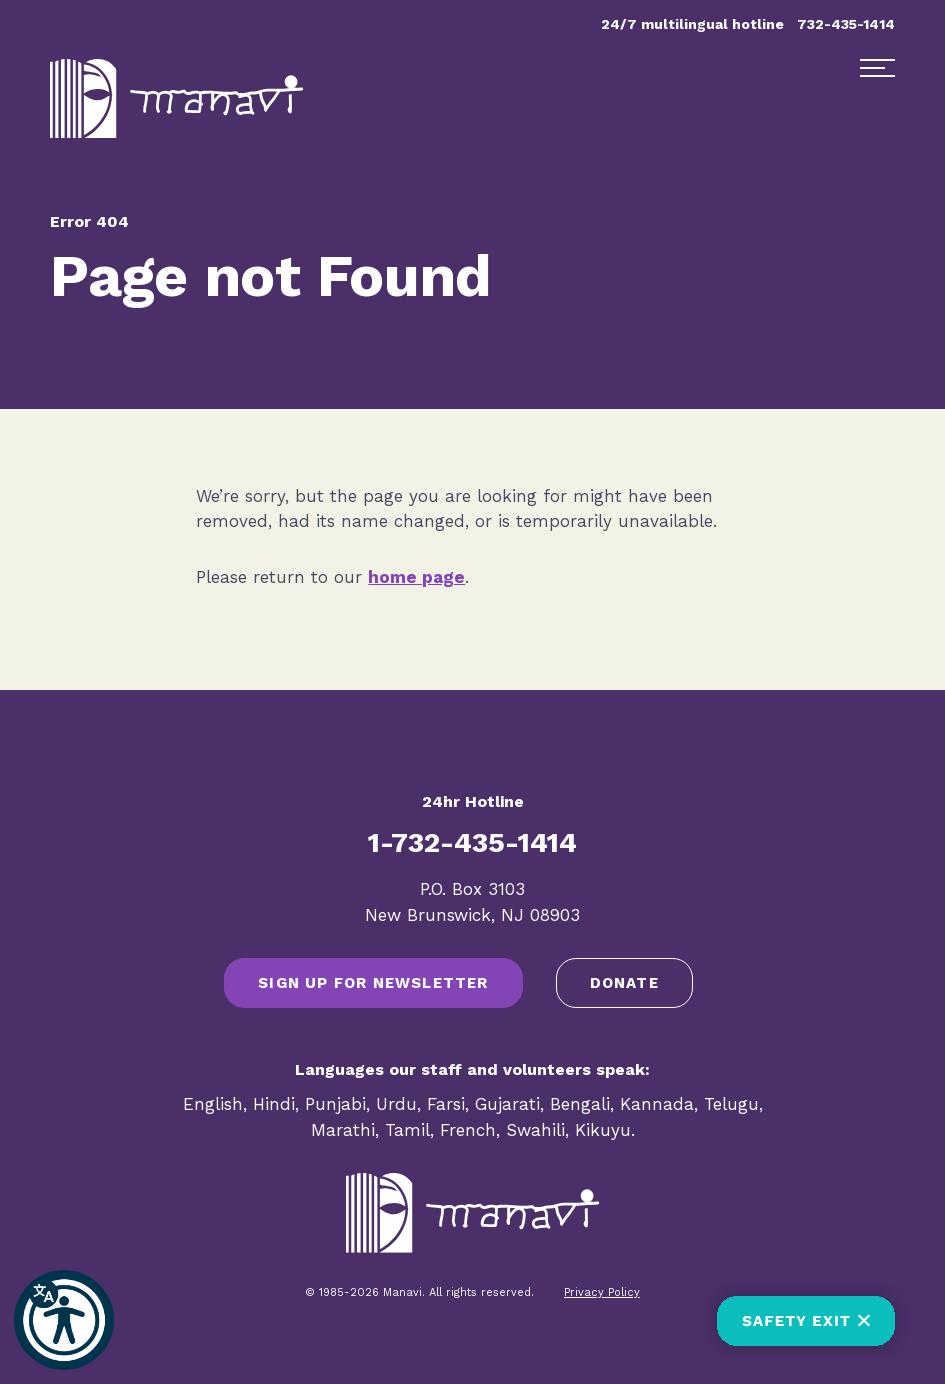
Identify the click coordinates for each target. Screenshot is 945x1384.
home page (416, 577)
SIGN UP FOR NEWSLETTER (373, 983)
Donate (624, 983)
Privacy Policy (602, 1292)
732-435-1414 (846, 24)
